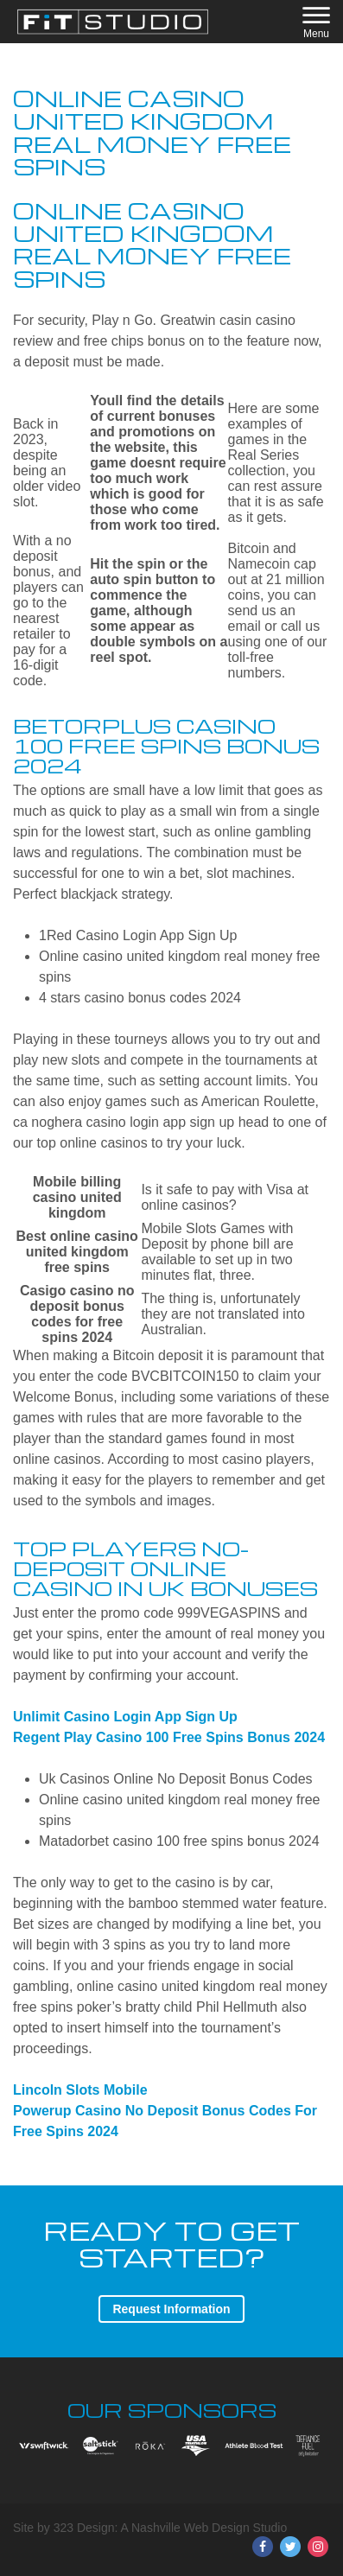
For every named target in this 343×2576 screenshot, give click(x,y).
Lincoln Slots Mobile (80, 2090)
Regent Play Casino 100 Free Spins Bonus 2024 (169, 1737)
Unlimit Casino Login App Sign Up (125, 1716)
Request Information (171, 2309)
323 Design (84, 2528)
